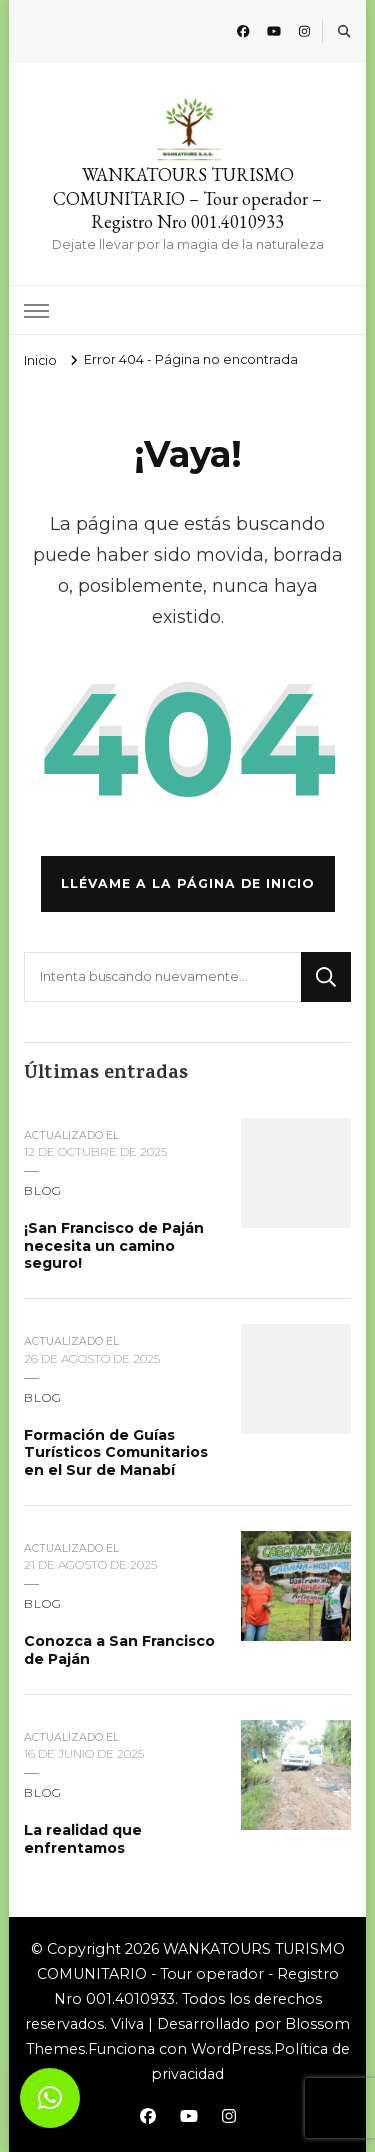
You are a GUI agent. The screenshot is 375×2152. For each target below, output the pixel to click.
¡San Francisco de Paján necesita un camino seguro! (114, 1245)
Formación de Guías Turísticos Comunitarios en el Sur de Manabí (116, 1452)
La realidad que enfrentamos (83, 1839)
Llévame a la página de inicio (188, 883)
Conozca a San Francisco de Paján (119, 1650)
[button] (50, 2098)
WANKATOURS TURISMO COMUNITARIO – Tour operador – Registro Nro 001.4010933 (187, 198)
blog (43, 1190)
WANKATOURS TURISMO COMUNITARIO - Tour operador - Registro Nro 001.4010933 (191, 1974)
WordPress (231, 2049)
